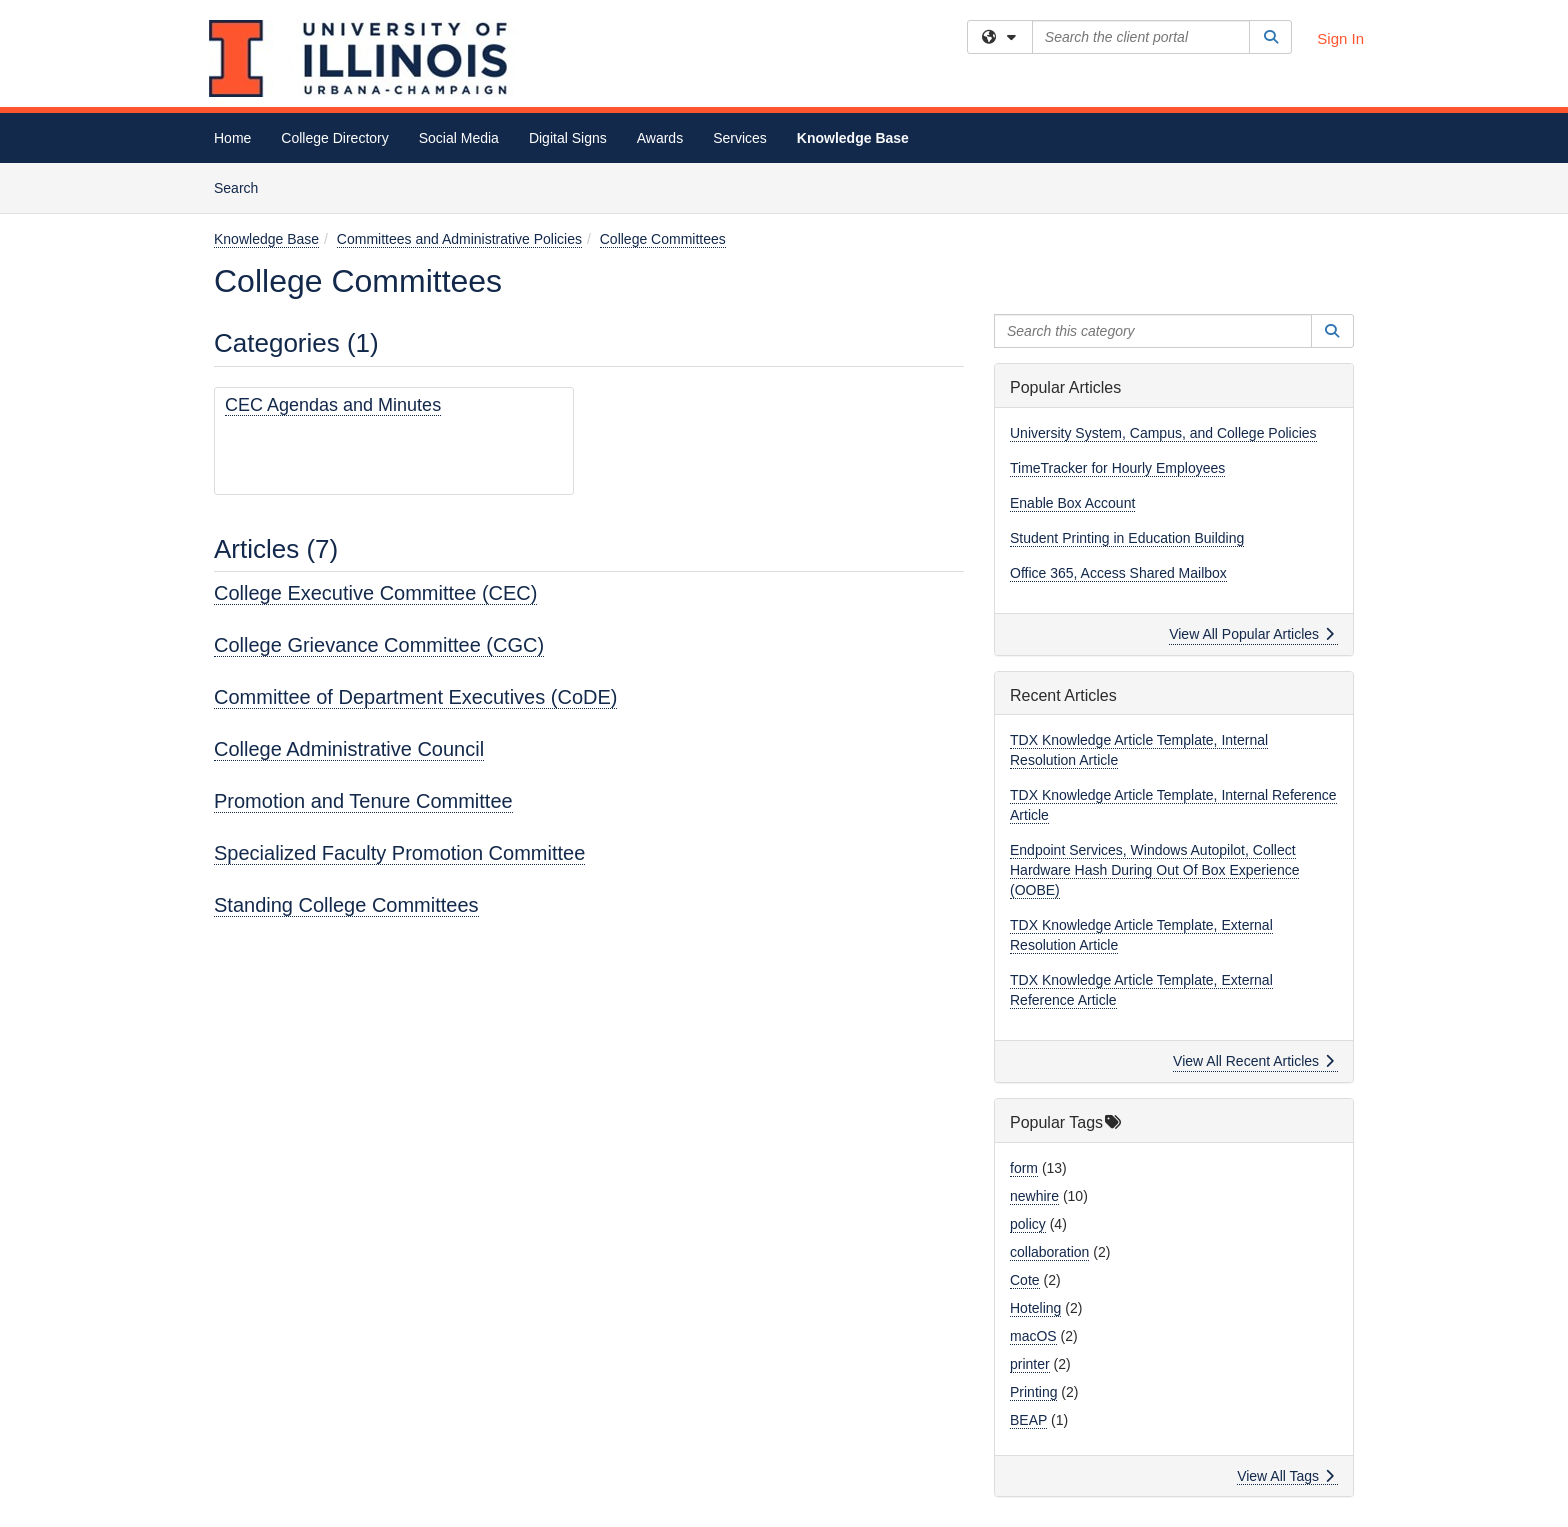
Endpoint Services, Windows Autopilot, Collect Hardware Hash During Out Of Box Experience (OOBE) (1154, 870)
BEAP (1028, 1420)
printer (1030, 1364)
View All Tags (1285, 1476)
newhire (1034, 1196)
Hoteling (1035, 1308)
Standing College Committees (346, 905)
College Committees (663, 239)
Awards (660, 138)
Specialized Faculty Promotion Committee (399, 853)
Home (232, 138)
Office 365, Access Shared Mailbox (1118, 573)
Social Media (459, 138)
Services (740, 138)
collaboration (1049, 1252)
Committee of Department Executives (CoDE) (415, 697)
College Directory (334, 138)
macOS (1033, 1336)
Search (243, 186)
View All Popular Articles (1251, 634)
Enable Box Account (1072, 503)
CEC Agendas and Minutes (333, 405)
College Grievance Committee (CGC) (379, 645)
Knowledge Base (853, 138)
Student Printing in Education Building (1127, 538)
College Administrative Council (349, 749)
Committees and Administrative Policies (459, 239)
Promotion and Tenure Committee (363, 801)
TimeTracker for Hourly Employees (1117, 468)
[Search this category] (1153, 331)
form (1024, 1168)
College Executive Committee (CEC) (375, 593)
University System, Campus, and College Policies (1163, 433)
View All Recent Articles (1253, 1061)
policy (1028, 1224)
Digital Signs (568, 138)
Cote (1025, 1280)
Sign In (1340, 38)
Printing (1033, 1392)
